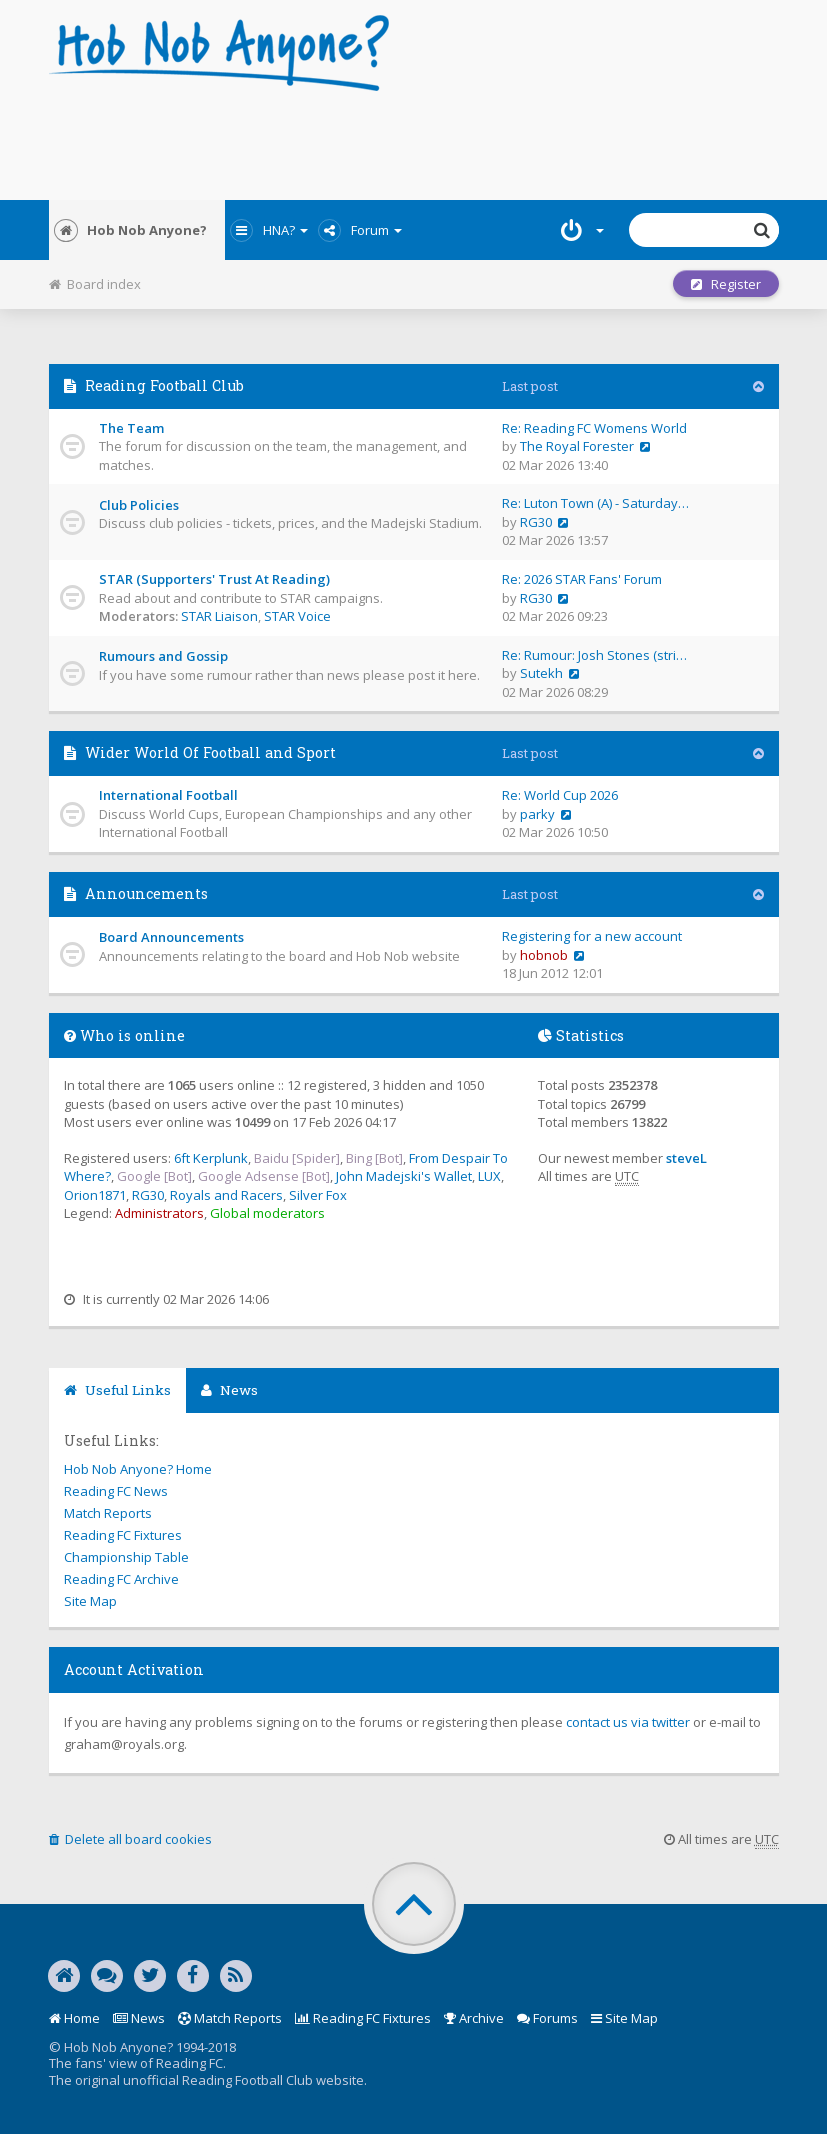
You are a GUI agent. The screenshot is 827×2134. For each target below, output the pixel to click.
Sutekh (541, 673)
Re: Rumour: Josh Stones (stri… (594, 655)
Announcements (146, 893)
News (139, 2018)
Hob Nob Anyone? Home (138, 1469)
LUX (489, 1176)
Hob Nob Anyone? (130, 230)
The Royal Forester (577, 446)
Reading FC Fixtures (123, 1535)
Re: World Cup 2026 (560, 795)
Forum (360, 230)
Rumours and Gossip (163, 656)
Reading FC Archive (121, 1579)
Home (74, 2018)
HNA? (269, 230)
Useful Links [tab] (117, 1390)
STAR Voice (297, 616)
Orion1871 (95, 1195)
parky (537, 814)
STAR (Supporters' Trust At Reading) (214, 579)
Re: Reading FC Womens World (594, 428)
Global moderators (267, 1213)
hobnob (544, 955)
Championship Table (126, 1557)
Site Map (90, 1601)
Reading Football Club (164, 385)
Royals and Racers (226, 1195)
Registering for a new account (592, 936)
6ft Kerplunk (211, 1158)
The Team (131, 428)
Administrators (159, 1213)
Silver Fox (318, 1195)
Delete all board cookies (130, 1839)
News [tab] (229, 1390)
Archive (474, 2018)
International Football (168, 795)
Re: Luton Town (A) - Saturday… (595, 503)
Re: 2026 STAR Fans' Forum (582, 579)
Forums (547, 2018)
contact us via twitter (628, 1722)
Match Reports (108, 1513)
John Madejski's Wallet (404, 1176)
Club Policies (139, 505)
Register (726, 284)
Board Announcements (171, 937)
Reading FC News (116, 1491)
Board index (95, 284)
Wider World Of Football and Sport (210, 752)
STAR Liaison (219, 616)
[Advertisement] (414, 140)
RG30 (536, 522)
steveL (686, 1158)
